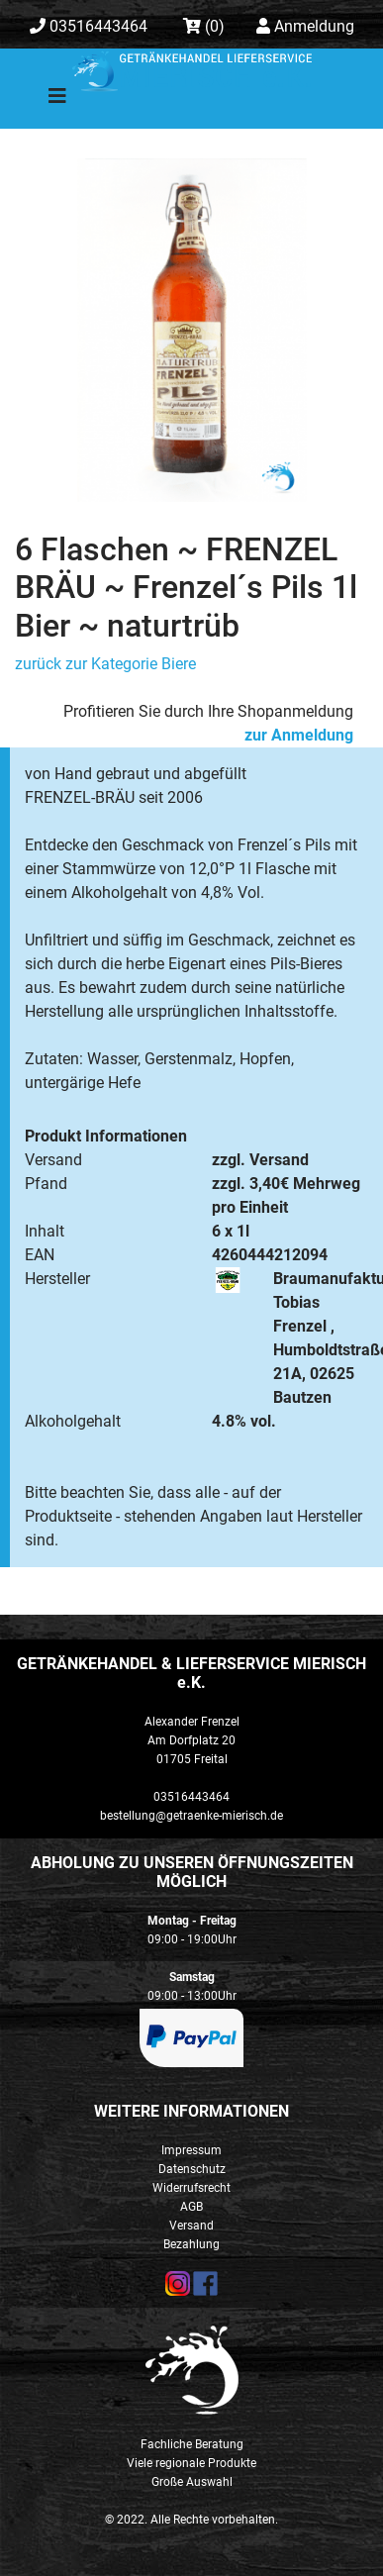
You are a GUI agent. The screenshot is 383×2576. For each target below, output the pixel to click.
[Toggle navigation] (43, 101)
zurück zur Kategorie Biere (105, 663)
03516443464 (88, 26)
